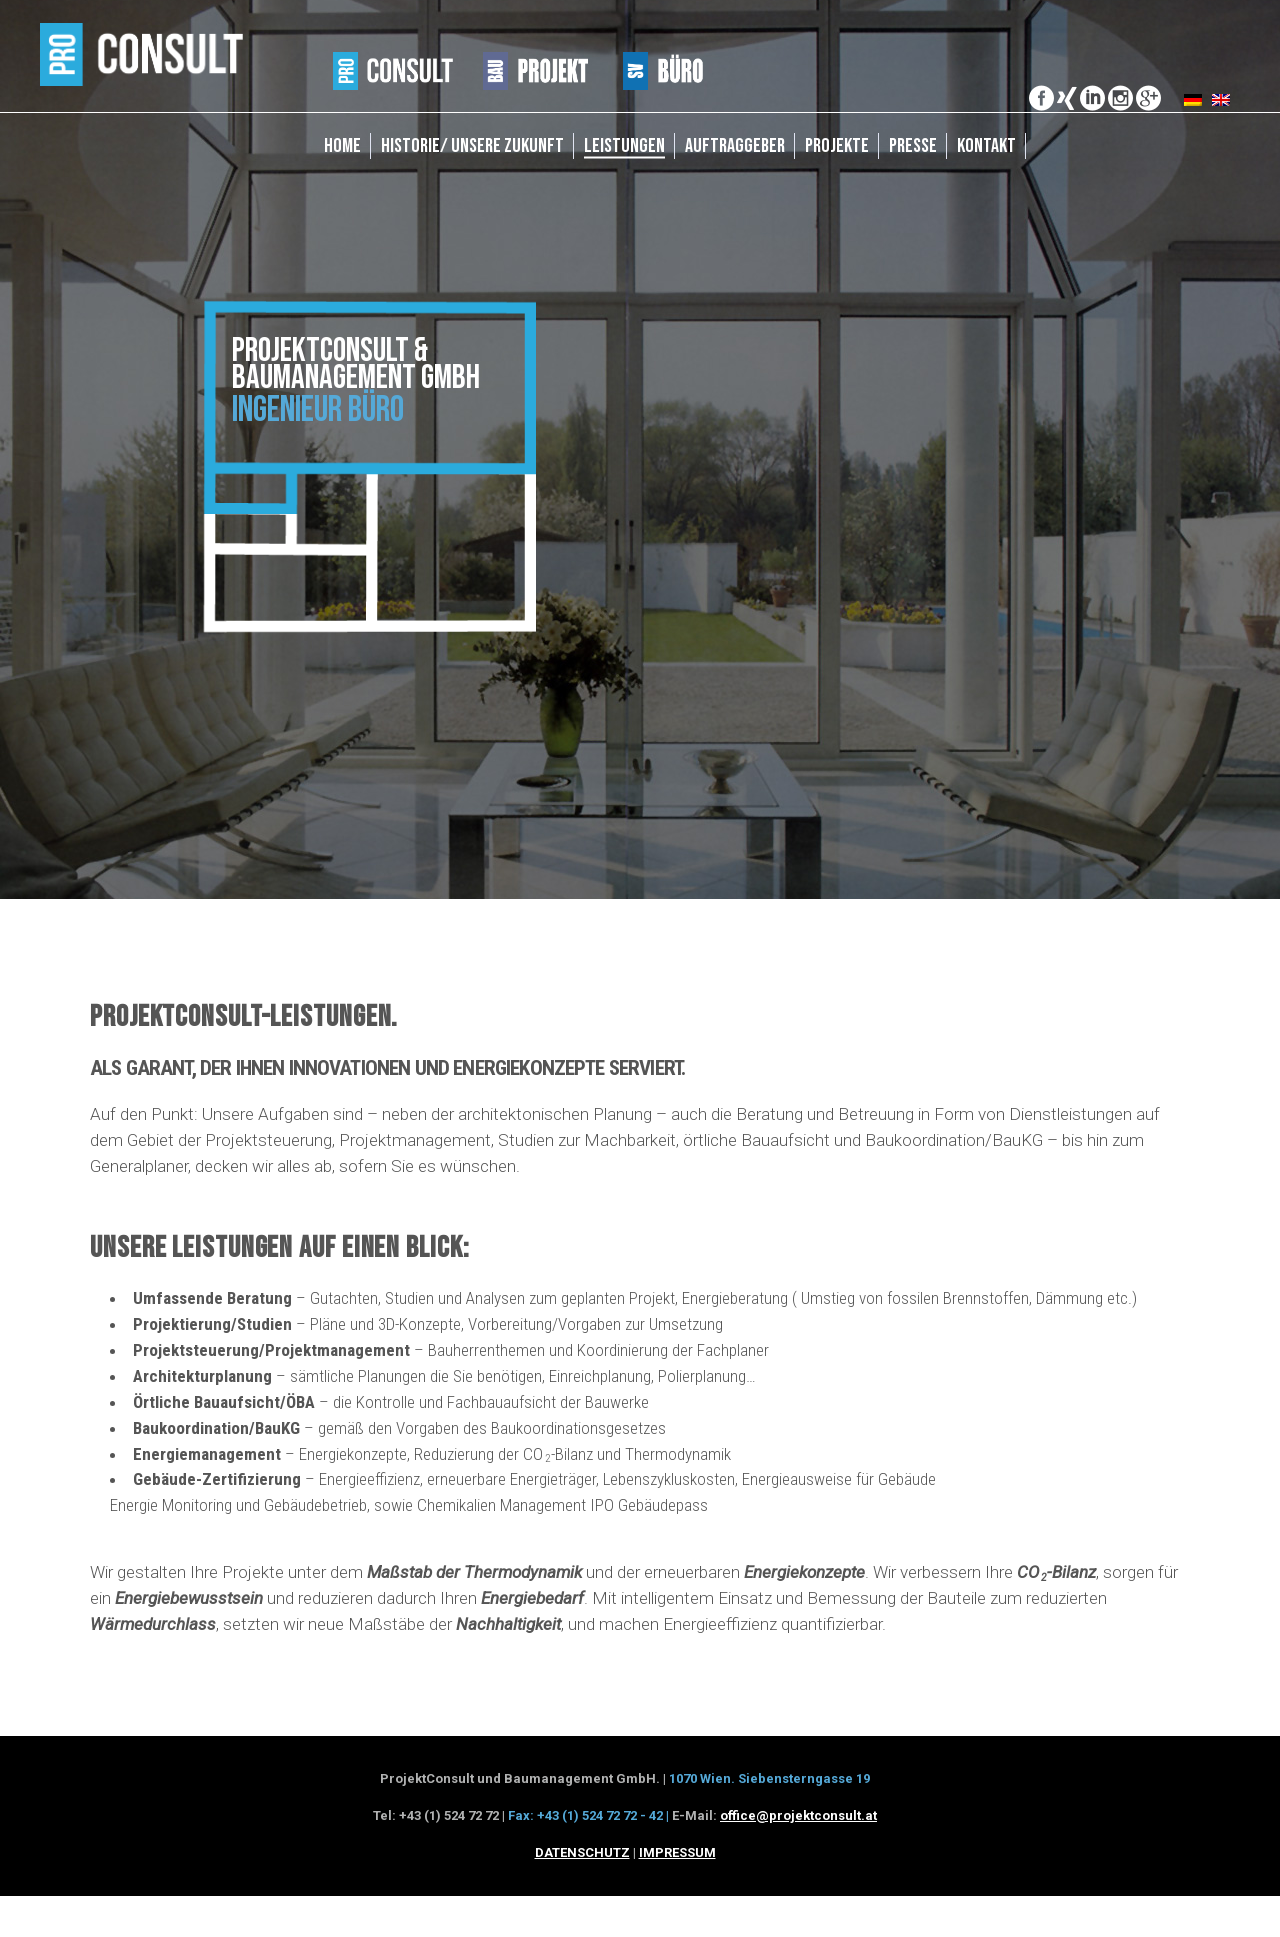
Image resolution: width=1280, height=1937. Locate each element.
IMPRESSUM (677, 1852)
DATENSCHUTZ (582, 1852)
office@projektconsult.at (798, 1815)
